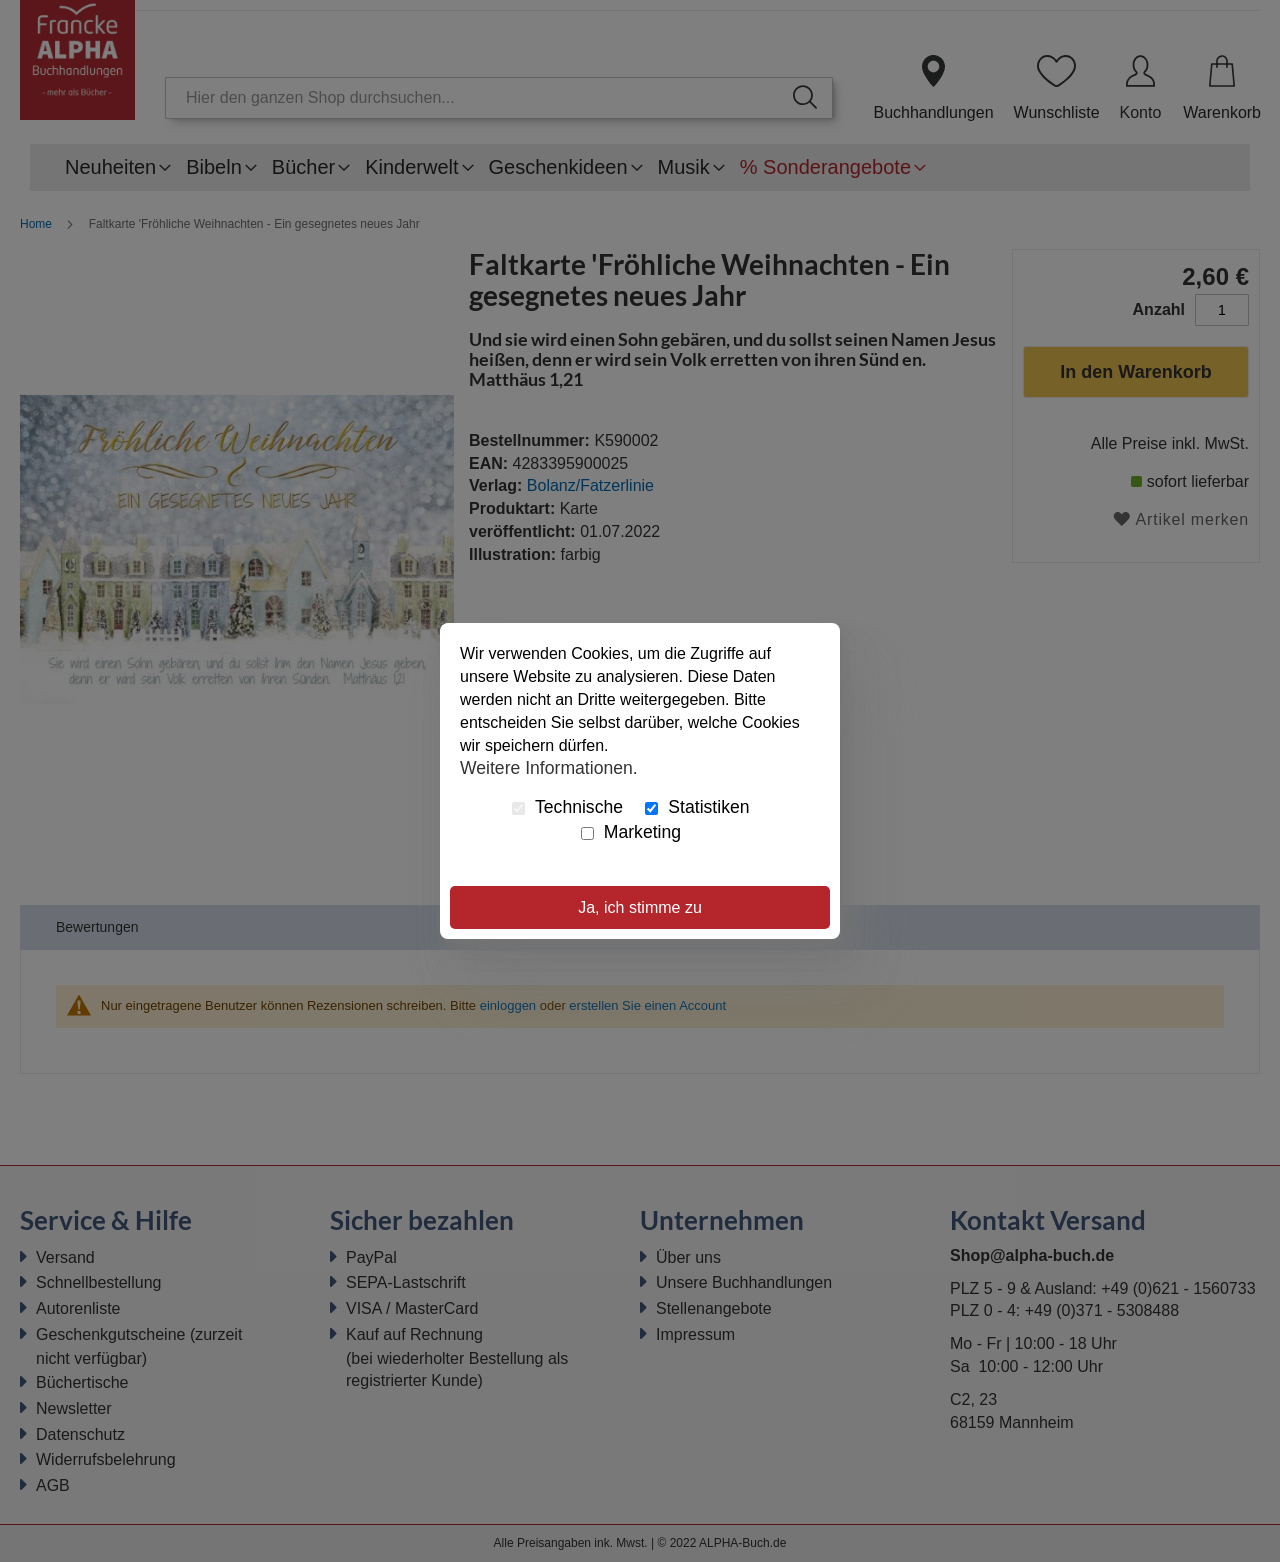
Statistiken (697, 807)
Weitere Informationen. (549, 767)
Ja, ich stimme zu (640, 907)
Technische (567, 807)
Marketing (631, 832)
